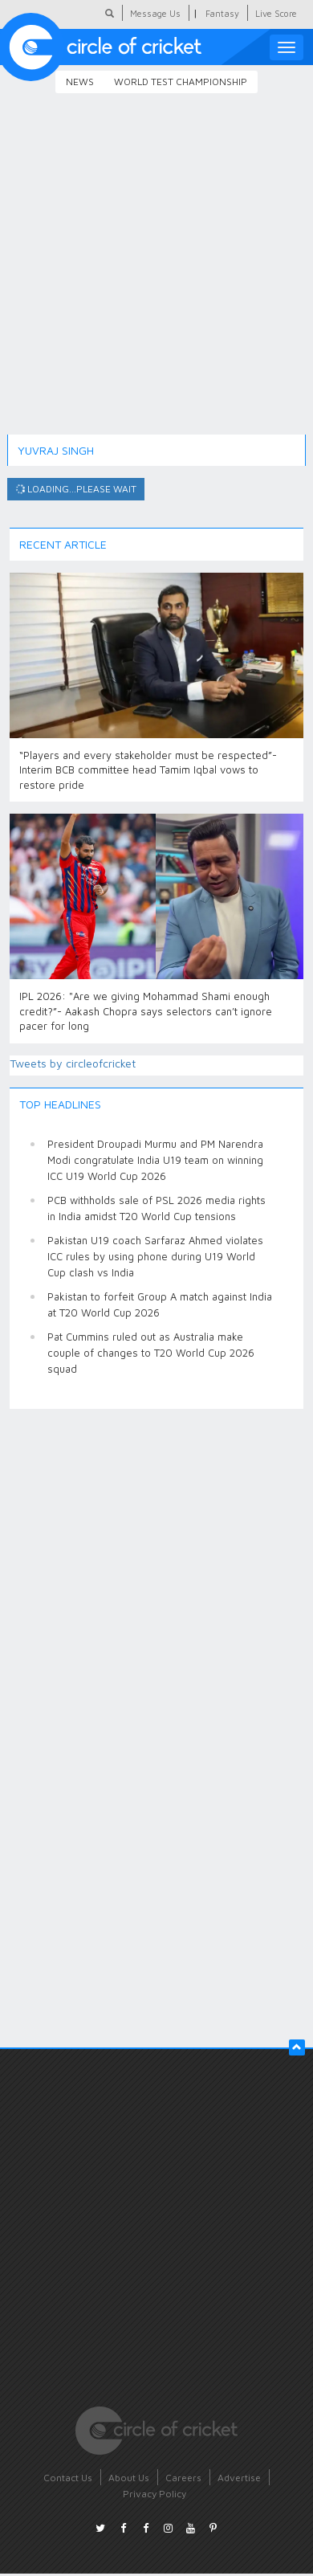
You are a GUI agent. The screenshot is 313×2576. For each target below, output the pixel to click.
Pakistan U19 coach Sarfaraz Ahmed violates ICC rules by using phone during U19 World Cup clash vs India (155, 1256)
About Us (128, 2478)
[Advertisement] (150, 276)
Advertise (239, 2478)
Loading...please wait (75, 489)
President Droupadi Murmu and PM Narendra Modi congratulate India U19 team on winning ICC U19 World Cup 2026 (155, 1159)
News (80, 82)
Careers (183, 2478)
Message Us (155, 13)
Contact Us (67, 2478)
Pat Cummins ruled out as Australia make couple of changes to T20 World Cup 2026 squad (150, 1352)
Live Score (276, 13)
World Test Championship (180, 82)
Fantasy (222, 13)
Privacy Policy (154, 2494)
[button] (297, 2047)
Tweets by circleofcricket (73, 1063)
